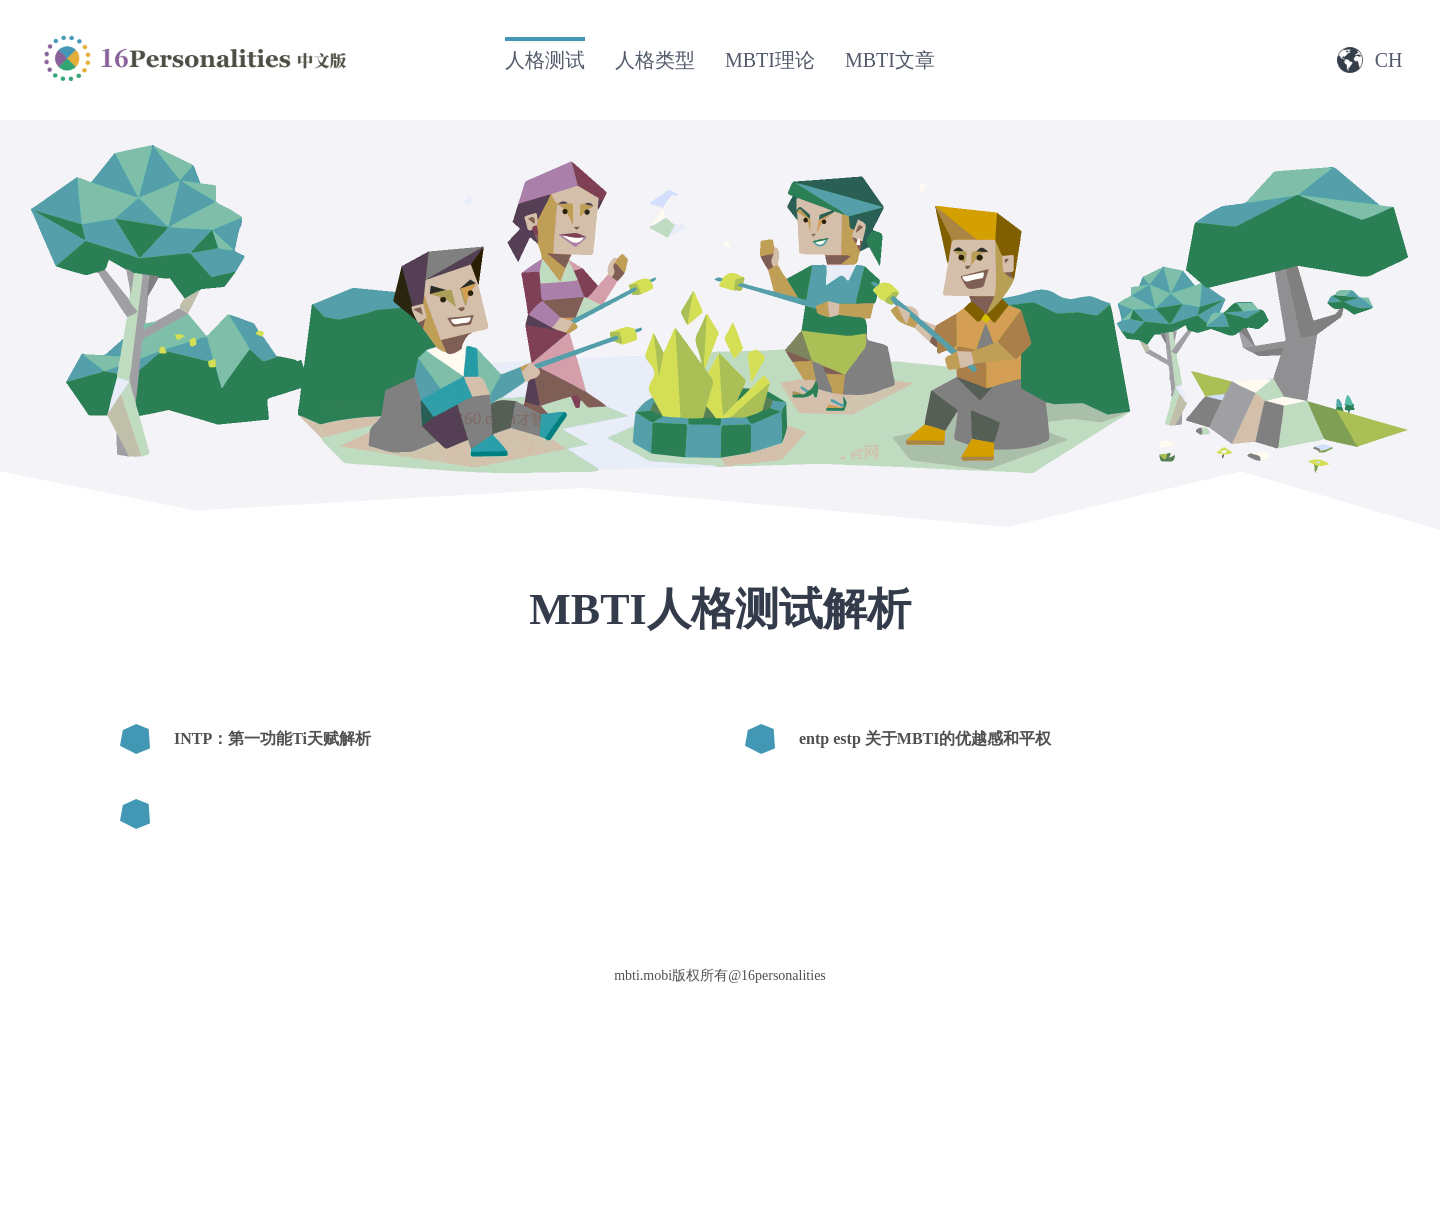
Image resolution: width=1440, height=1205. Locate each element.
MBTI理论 (770, 60)
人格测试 (545, 60)
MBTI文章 (890, 60)
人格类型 (655, 60)
